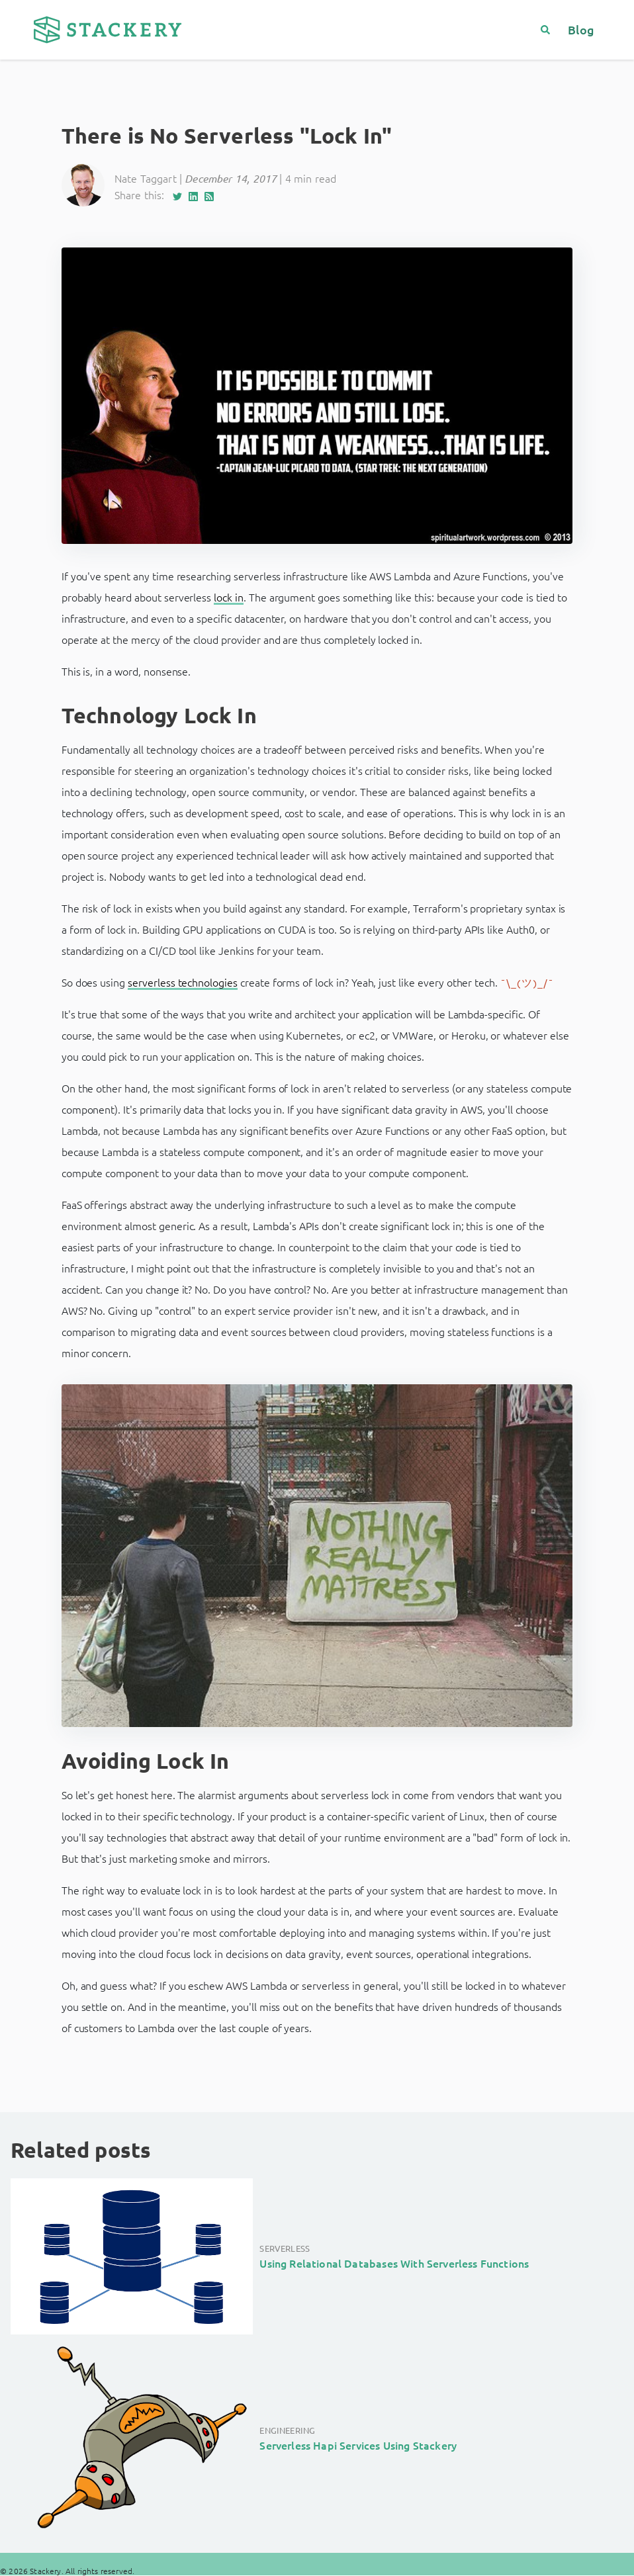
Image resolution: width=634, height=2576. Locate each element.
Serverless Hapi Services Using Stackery (358, 2445)
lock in (229, 597)
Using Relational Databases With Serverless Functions (394, 2263)
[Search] (550, 29)
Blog (581, 29)
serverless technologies (183, 982)
